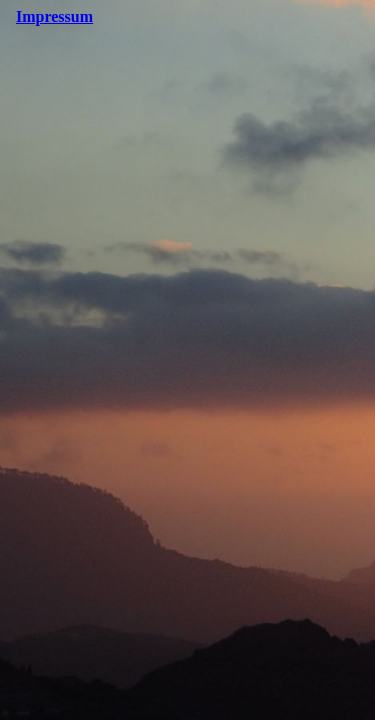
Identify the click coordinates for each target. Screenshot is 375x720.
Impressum (54, 16)
